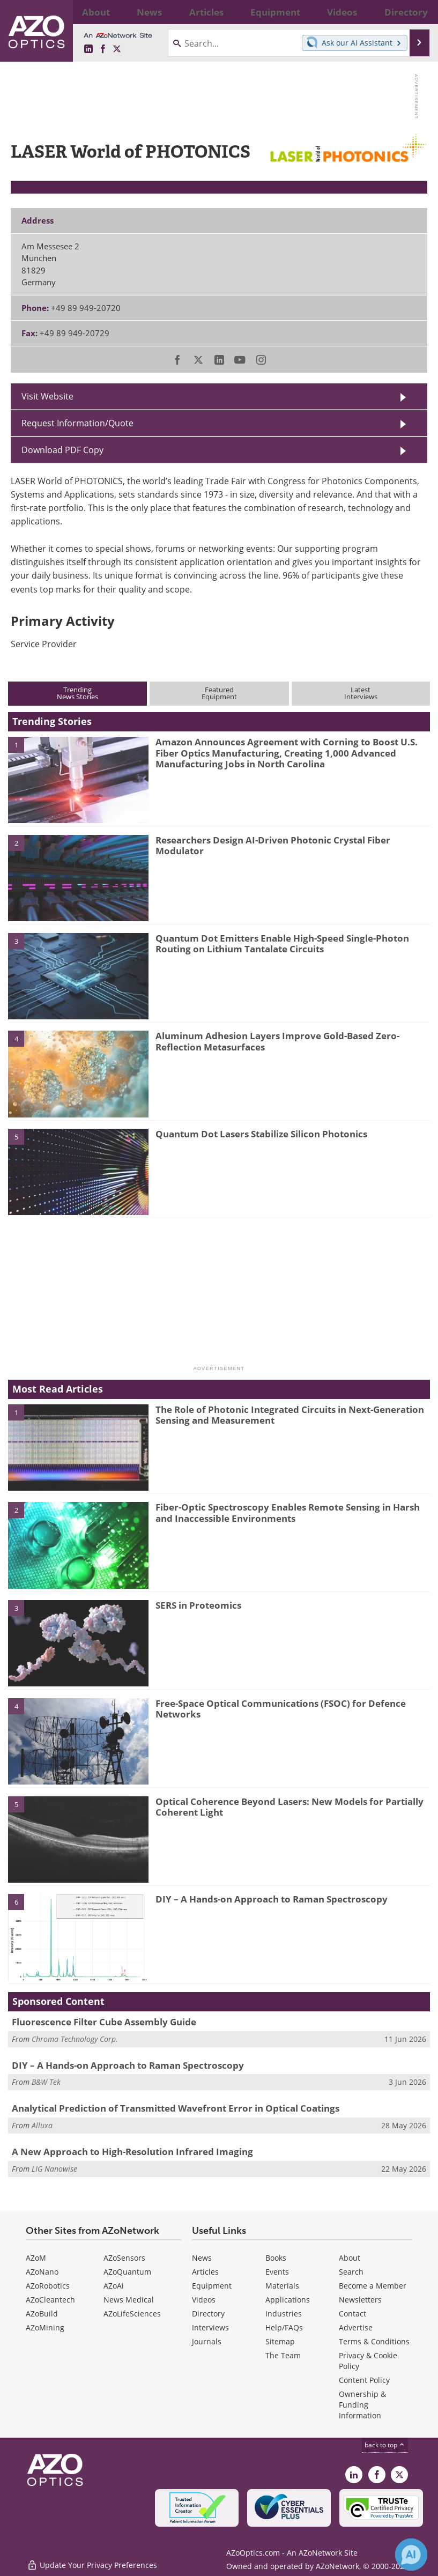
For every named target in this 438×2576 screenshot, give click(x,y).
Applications (287, 2299)
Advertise (356, 2327)
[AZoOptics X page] (117, 49)
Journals (206, 2341)
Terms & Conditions (374, 2341)
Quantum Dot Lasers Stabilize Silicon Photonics (261, 1134)
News (202, 2258)
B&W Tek (46, 2082)
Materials (282, 2286)
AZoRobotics (48, 2286)
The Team (283, 2355)
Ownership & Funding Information (362, 2404)
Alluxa (42, 2125)
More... (417, 11)
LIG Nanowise (54, 2169)
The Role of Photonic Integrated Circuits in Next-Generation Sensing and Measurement (289, 1414)
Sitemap (280, 2341)
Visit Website (47, 396)
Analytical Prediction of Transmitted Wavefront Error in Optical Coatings (175, 2108)
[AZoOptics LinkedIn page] (88, 49)
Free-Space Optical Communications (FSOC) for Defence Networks (280, 1708)
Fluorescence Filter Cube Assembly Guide (104, 2022)
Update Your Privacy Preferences (92, 2562)
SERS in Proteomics (198, 1605)
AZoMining (45, 2327)
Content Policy (364, 2380)
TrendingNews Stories (77, 693)
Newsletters (360, 2299)
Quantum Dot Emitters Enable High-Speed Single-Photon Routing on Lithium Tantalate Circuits (282, 943)
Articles (205, 2272)
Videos (204, 2299)
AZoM (36, 2258)
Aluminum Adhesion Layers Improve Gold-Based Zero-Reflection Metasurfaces (277, 1041)
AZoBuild (42, 2313)
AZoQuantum (127, 2272)
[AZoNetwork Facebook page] (103, 49)
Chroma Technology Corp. (75, 2039)
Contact (352, 2313)
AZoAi (113, 2286)
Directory (208, 2313)
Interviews (210, 2327)
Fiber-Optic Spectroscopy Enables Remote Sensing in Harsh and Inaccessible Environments (287, 1512)
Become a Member (372, 2286)
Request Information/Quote (77, 423)
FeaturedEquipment (219, 693)
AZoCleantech (50, 2299)
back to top (385, 2444)
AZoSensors (124, 2258)
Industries (283, 2313)
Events (277, 2272)
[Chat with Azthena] (411, 2554)
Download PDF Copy (62, 450)
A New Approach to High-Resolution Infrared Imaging (132, 2151)
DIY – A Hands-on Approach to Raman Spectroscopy (271, 1899)
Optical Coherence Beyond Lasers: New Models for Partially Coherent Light (289, 1806)
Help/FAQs (284, 2327)
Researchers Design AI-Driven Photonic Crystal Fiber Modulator (272, 845)
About (349, 2258)
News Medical (128, 2299)
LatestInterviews (360, 693)
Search (351, 2272)
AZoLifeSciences (132, 2313)
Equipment (212, 2286)
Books (275, 2258)
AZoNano (42, 2272)
